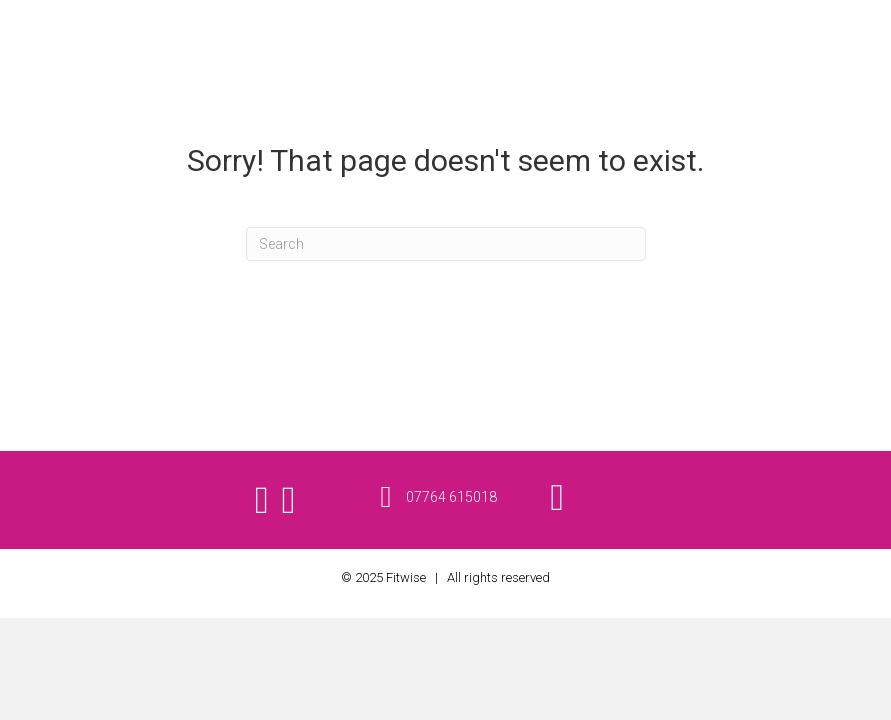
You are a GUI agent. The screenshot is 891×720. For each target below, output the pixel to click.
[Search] (446, 244)
